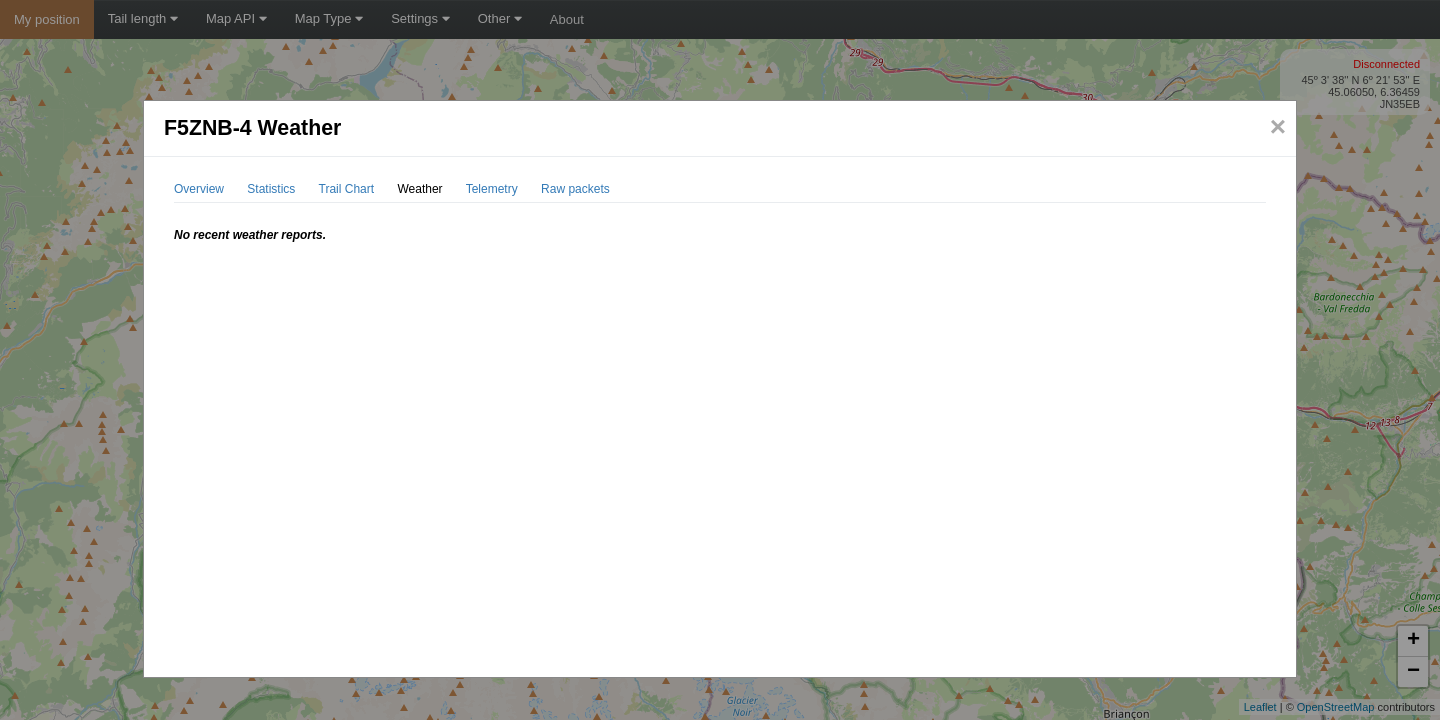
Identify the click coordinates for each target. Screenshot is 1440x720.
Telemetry (492, 189)
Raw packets (575, 189)
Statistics (271, 189)
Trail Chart (347, 189)
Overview (199, 189)
